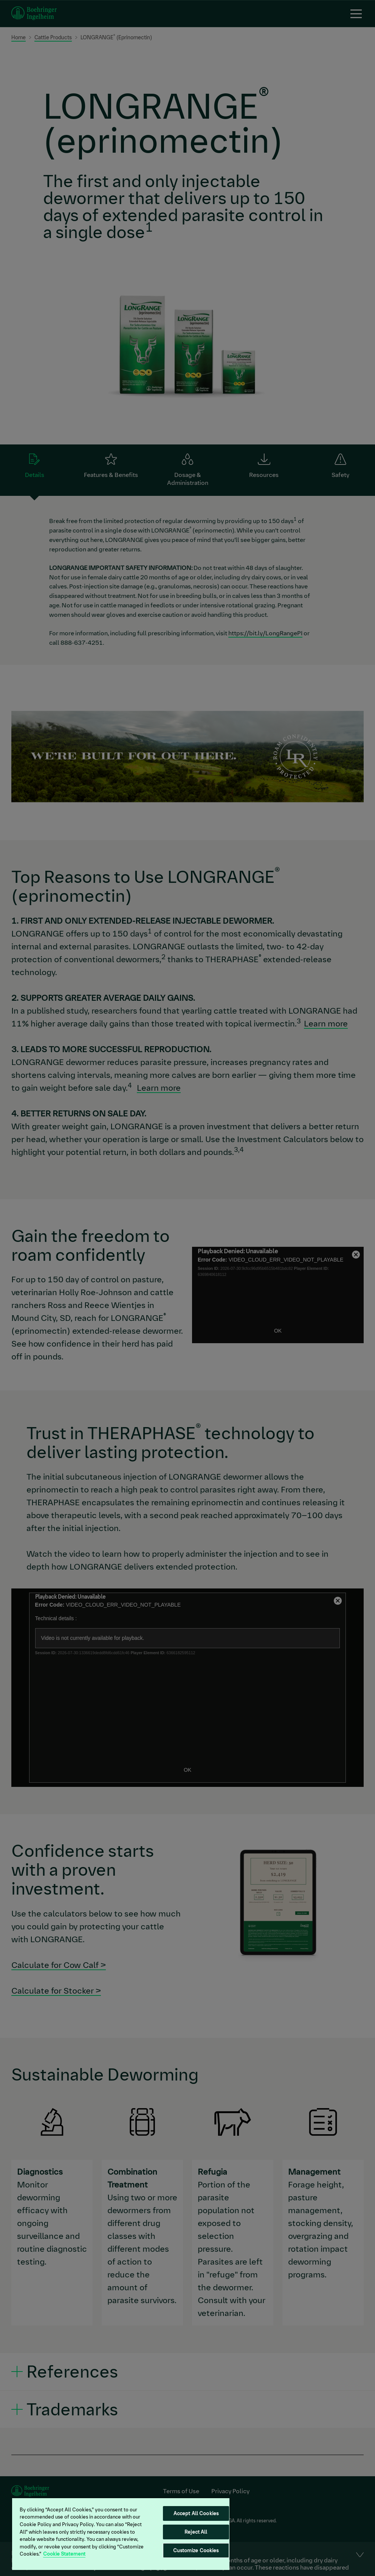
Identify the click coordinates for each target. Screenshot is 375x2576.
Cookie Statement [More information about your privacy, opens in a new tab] (64, 2554)
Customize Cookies (195, 2550)
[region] (120, 2533)
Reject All (195, 2532)
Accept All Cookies (196, 2513)
